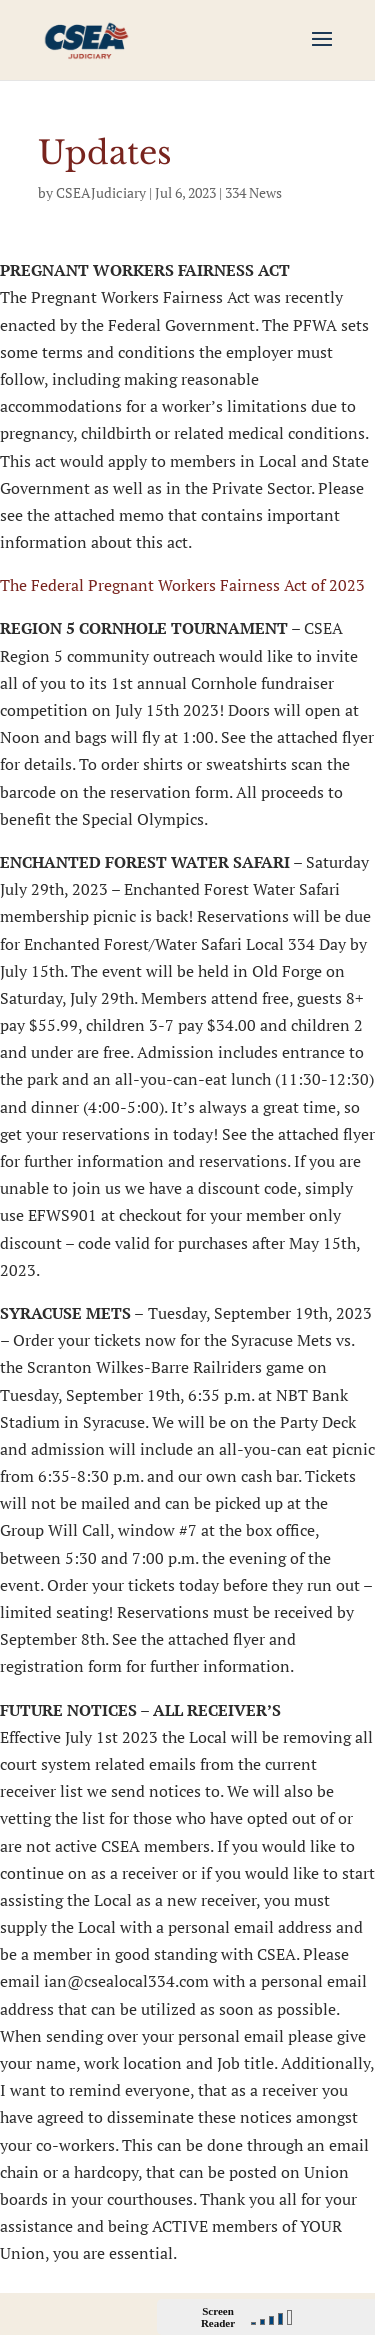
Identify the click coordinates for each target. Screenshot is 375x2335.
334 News (253, 192)
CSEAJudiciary (101, 192)
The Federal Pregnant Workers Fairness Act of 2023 (182, 585)
